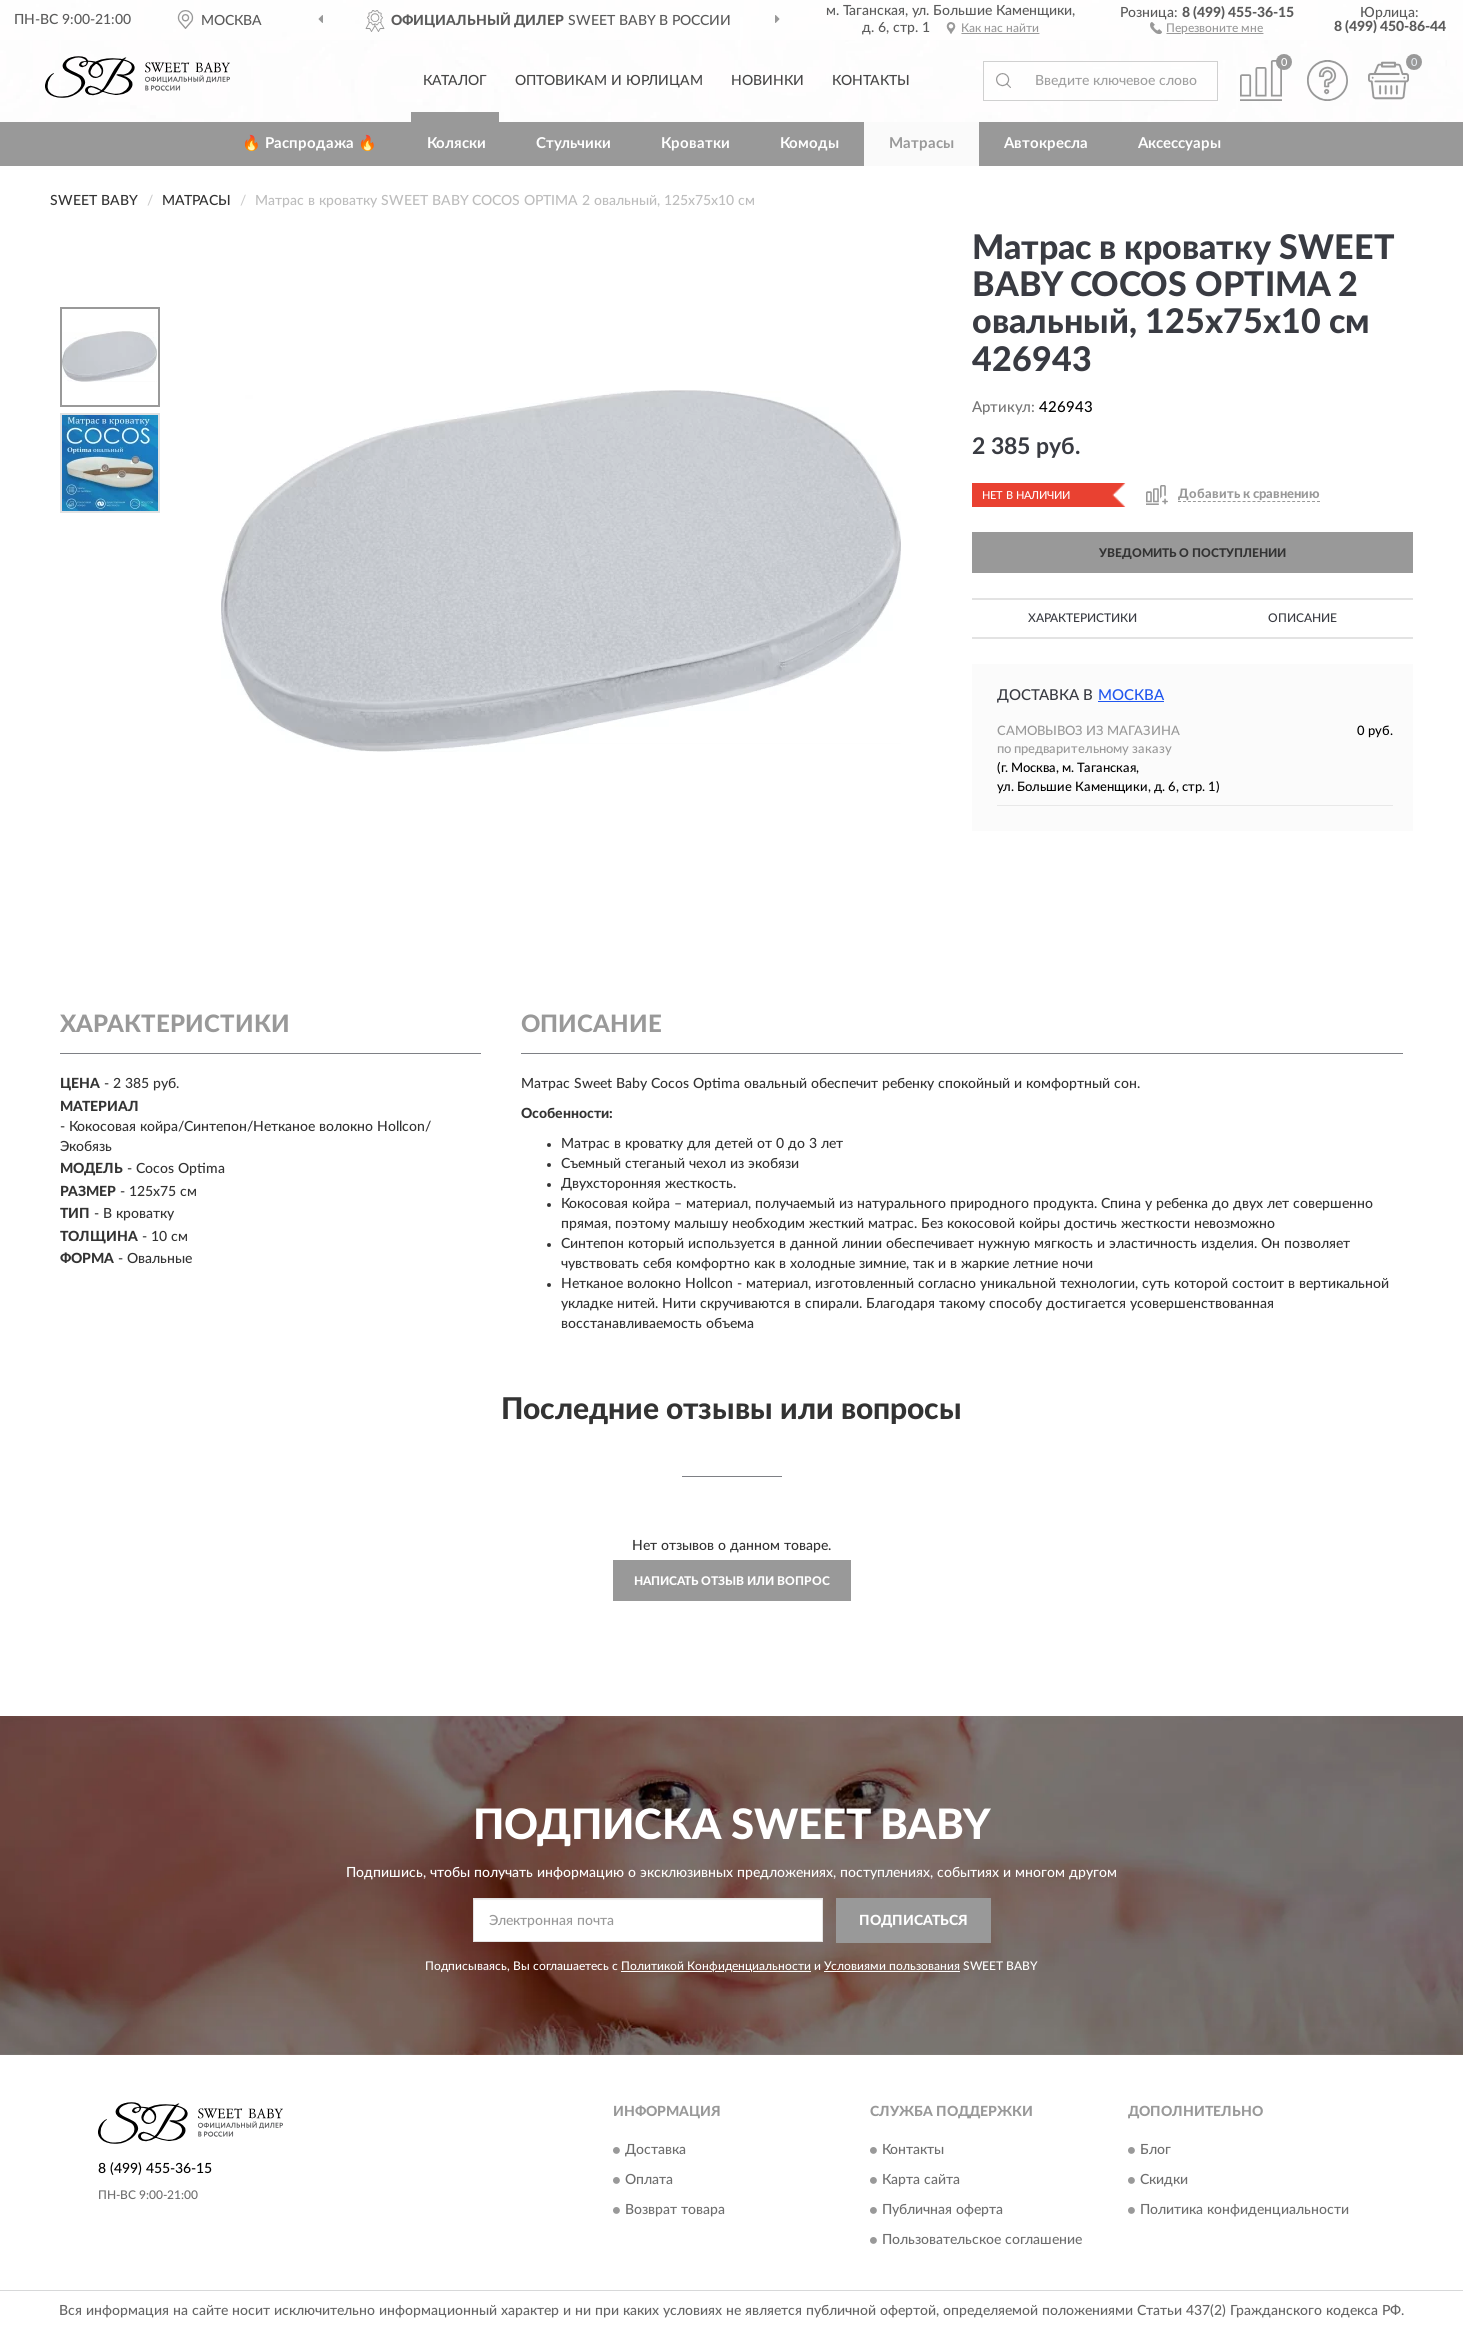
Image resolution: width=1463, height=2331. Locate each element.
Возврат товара (675, 2211)
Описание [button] (1302, 618)
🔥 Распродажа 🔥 (309, 143)
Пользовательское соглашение (982, 2241)
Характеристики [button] (1082, 618)
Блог (1155, 2151)
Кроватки (695, 143)
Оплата (649, 2181)
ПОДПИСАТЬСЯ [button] (913, 1921)
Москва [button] (1131, 695)
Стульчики (573, 143)
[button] (1206, 27)
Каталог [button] (455, 81)
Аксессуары (1179, 143)
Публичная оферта (942, 2211)
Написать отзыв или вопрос (732, 1581)
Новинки (767, 81)
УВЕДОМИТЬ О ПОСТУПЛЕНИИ (1192, 553)
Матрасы (921, 143)
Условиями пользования (892, 1966)
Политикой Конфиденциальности (716, 1966)
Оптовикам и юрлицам (609, 81)
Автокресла (1046, 143)
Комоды (809, 143)
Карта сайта (921, 2181)
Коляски (456, 143)
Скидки (1164, 2181)
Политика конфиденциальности (1244, 2211)
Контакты (871, 81)
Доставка (655, 2151)
